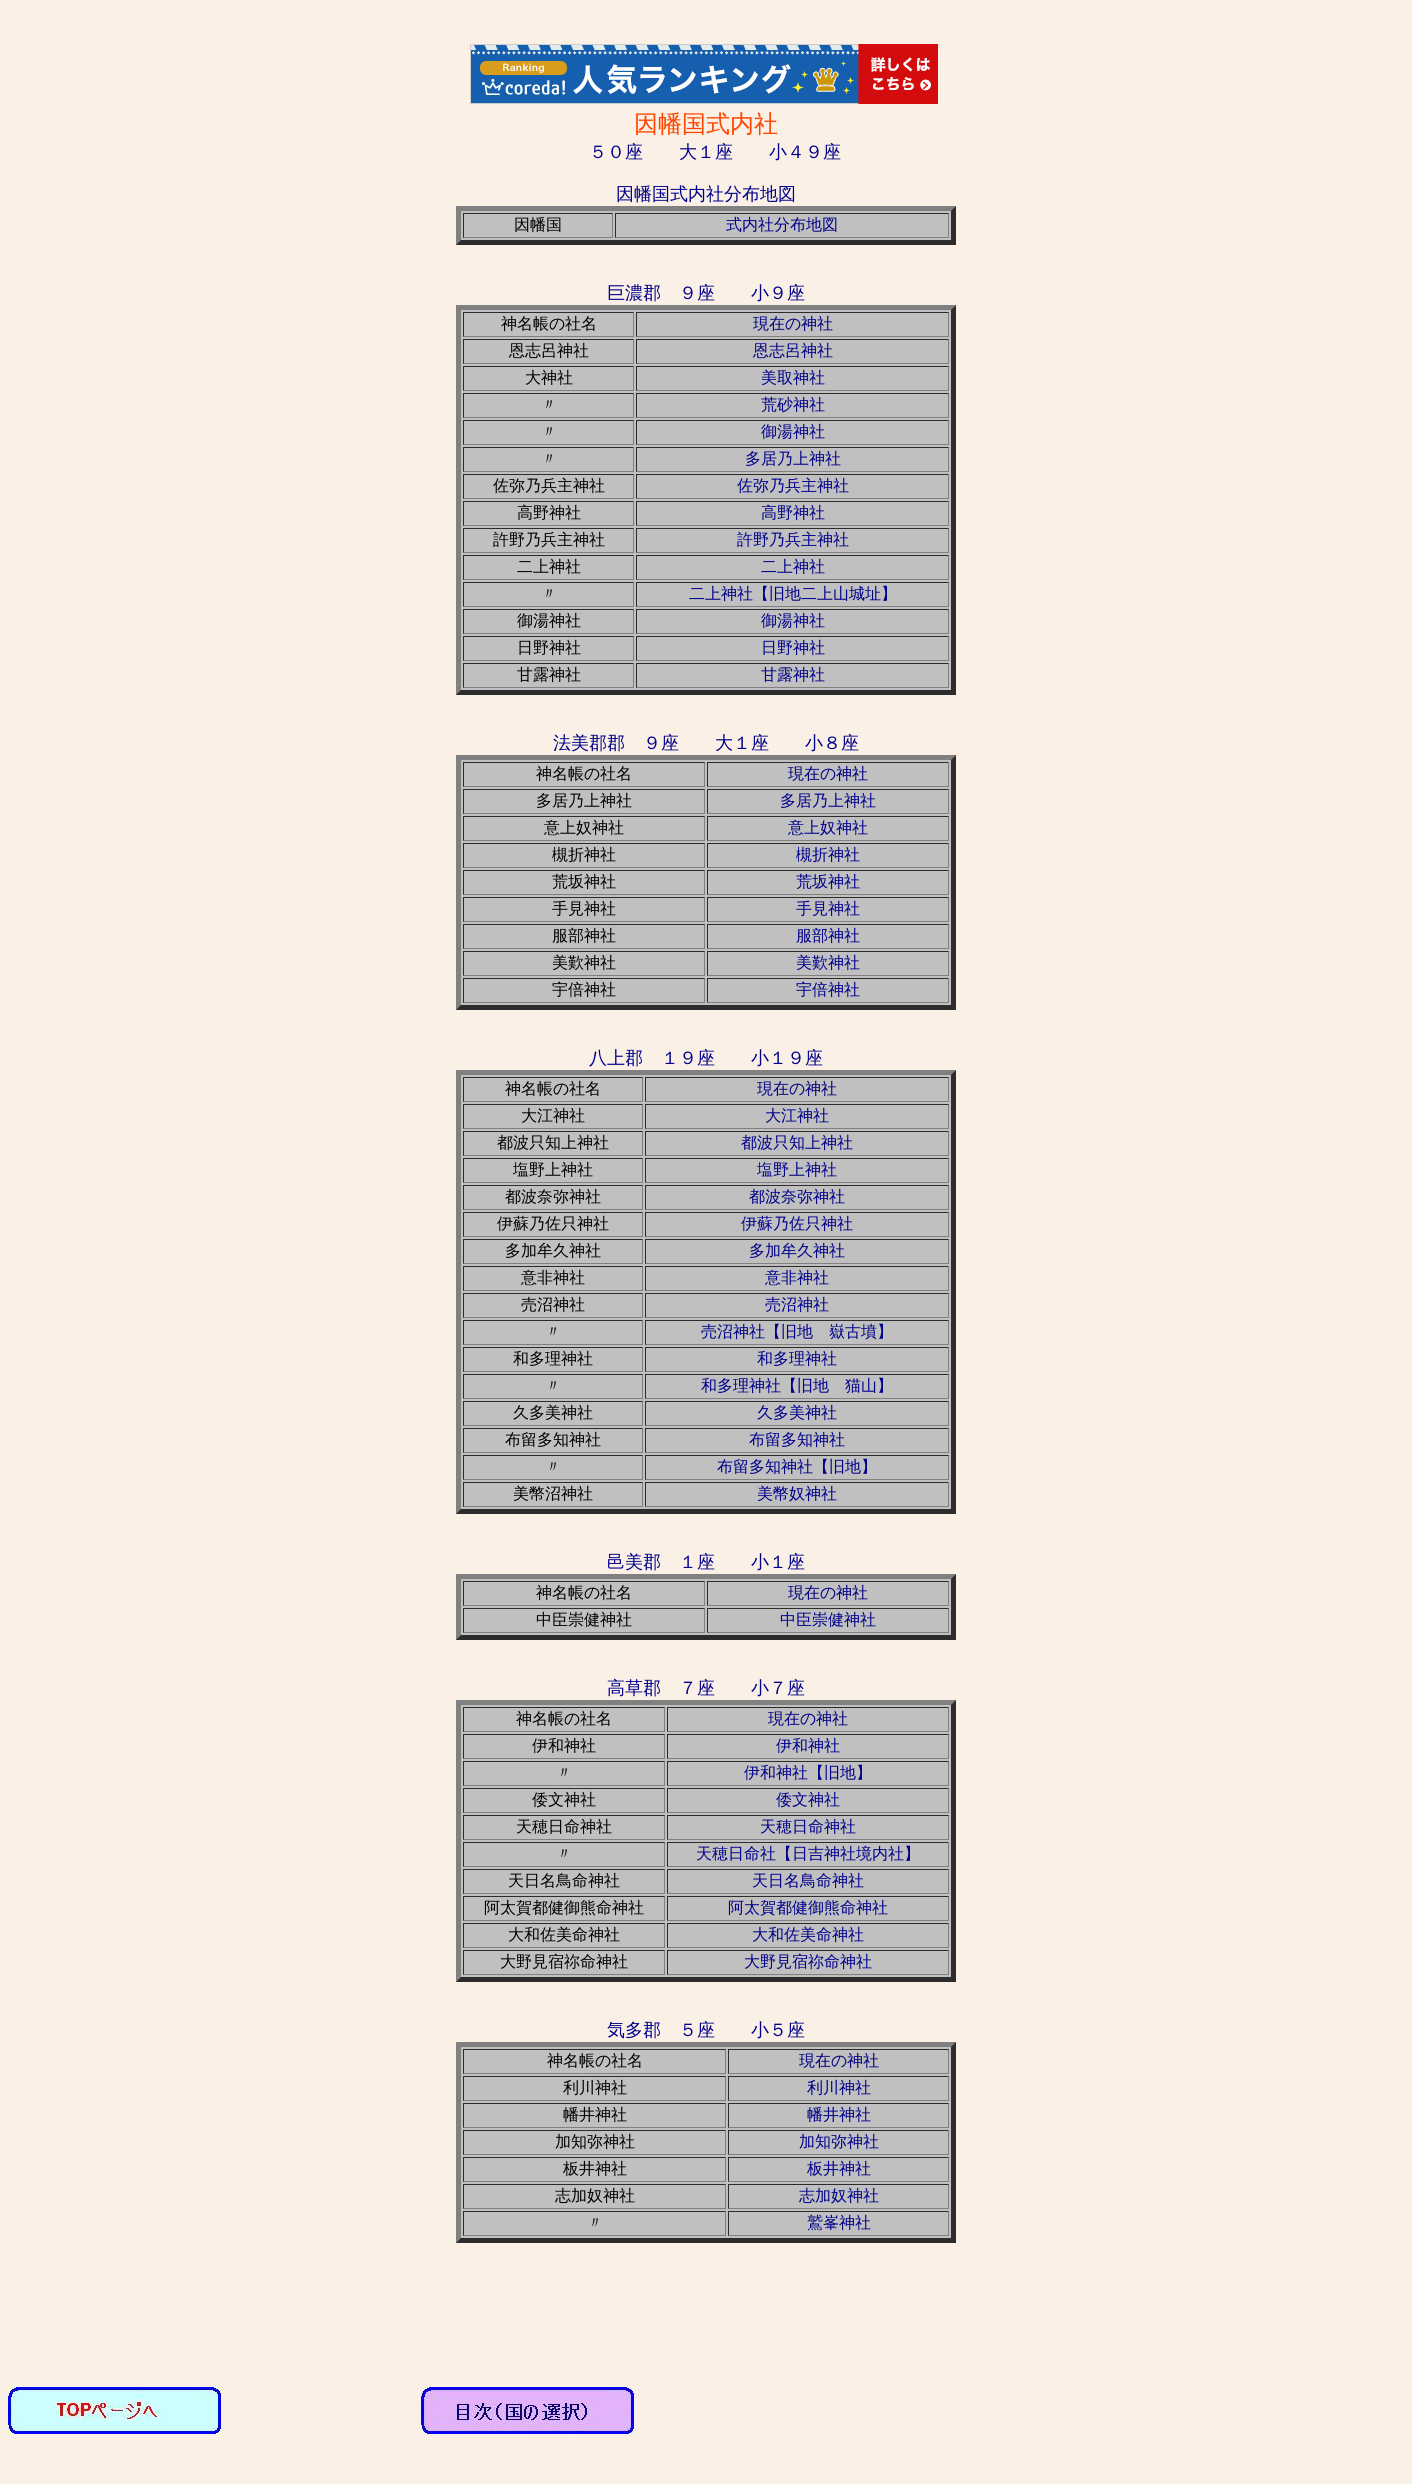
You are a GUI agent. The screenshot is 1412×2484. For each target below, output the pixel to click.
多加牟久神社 (797, 1250)
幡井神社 (839, 2114)
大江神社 (797, 1115)
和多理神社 (797, 1358)
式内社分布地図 (782, 224)
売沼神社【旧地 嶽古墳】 (797, 1331)
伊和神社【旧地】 (808, 1772)
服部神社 (828, 935)
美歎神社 (828, 962)
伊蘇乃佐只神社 (797, 1223)
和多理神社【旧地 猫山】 (797, 1385)
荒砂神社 (793, 404)
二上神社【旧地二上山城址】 (793, 593)
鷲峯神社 (839, 2222)
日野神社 (793, 647)
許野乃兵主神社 (793, 539)
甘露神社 (793, 674)
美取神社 (793, 377)
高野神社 (793, 512)
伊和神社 (808, 1745)
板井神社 (839, 2168)
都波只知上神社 (797, 1142)
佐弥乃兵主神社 (793, 485)
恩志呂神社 (793, 350)
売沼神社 (797, 1304)
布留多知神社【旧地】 (797, 1466)
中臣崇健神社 (828, 1619)
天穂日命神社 (808, 1826)
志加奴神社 (839, 2195)
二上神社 (793, 566)
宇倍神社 (828, 989)
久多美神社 (797, 1412)
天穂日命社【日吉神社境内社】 (808, 1853)
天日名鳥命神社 (808, 1880)
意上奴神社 (828, 827)
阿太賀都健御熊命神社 (808, 1907)
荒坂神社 (828, 881)
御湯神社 (793, 431)
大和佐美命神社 (808, 1934)
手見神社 (828, 908)
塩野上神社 (797, 1169)
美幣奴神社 (797, 1493)
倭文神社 (808, 1799)
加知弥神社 (839, 2141)
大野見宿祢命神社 (808, 1961)
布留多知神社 (797, 1439)
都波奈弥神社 (797, 1196)
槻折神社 (828, 854)
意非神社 (797, 1277)
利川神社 (839, 2087)
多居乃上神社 (793, 458)
